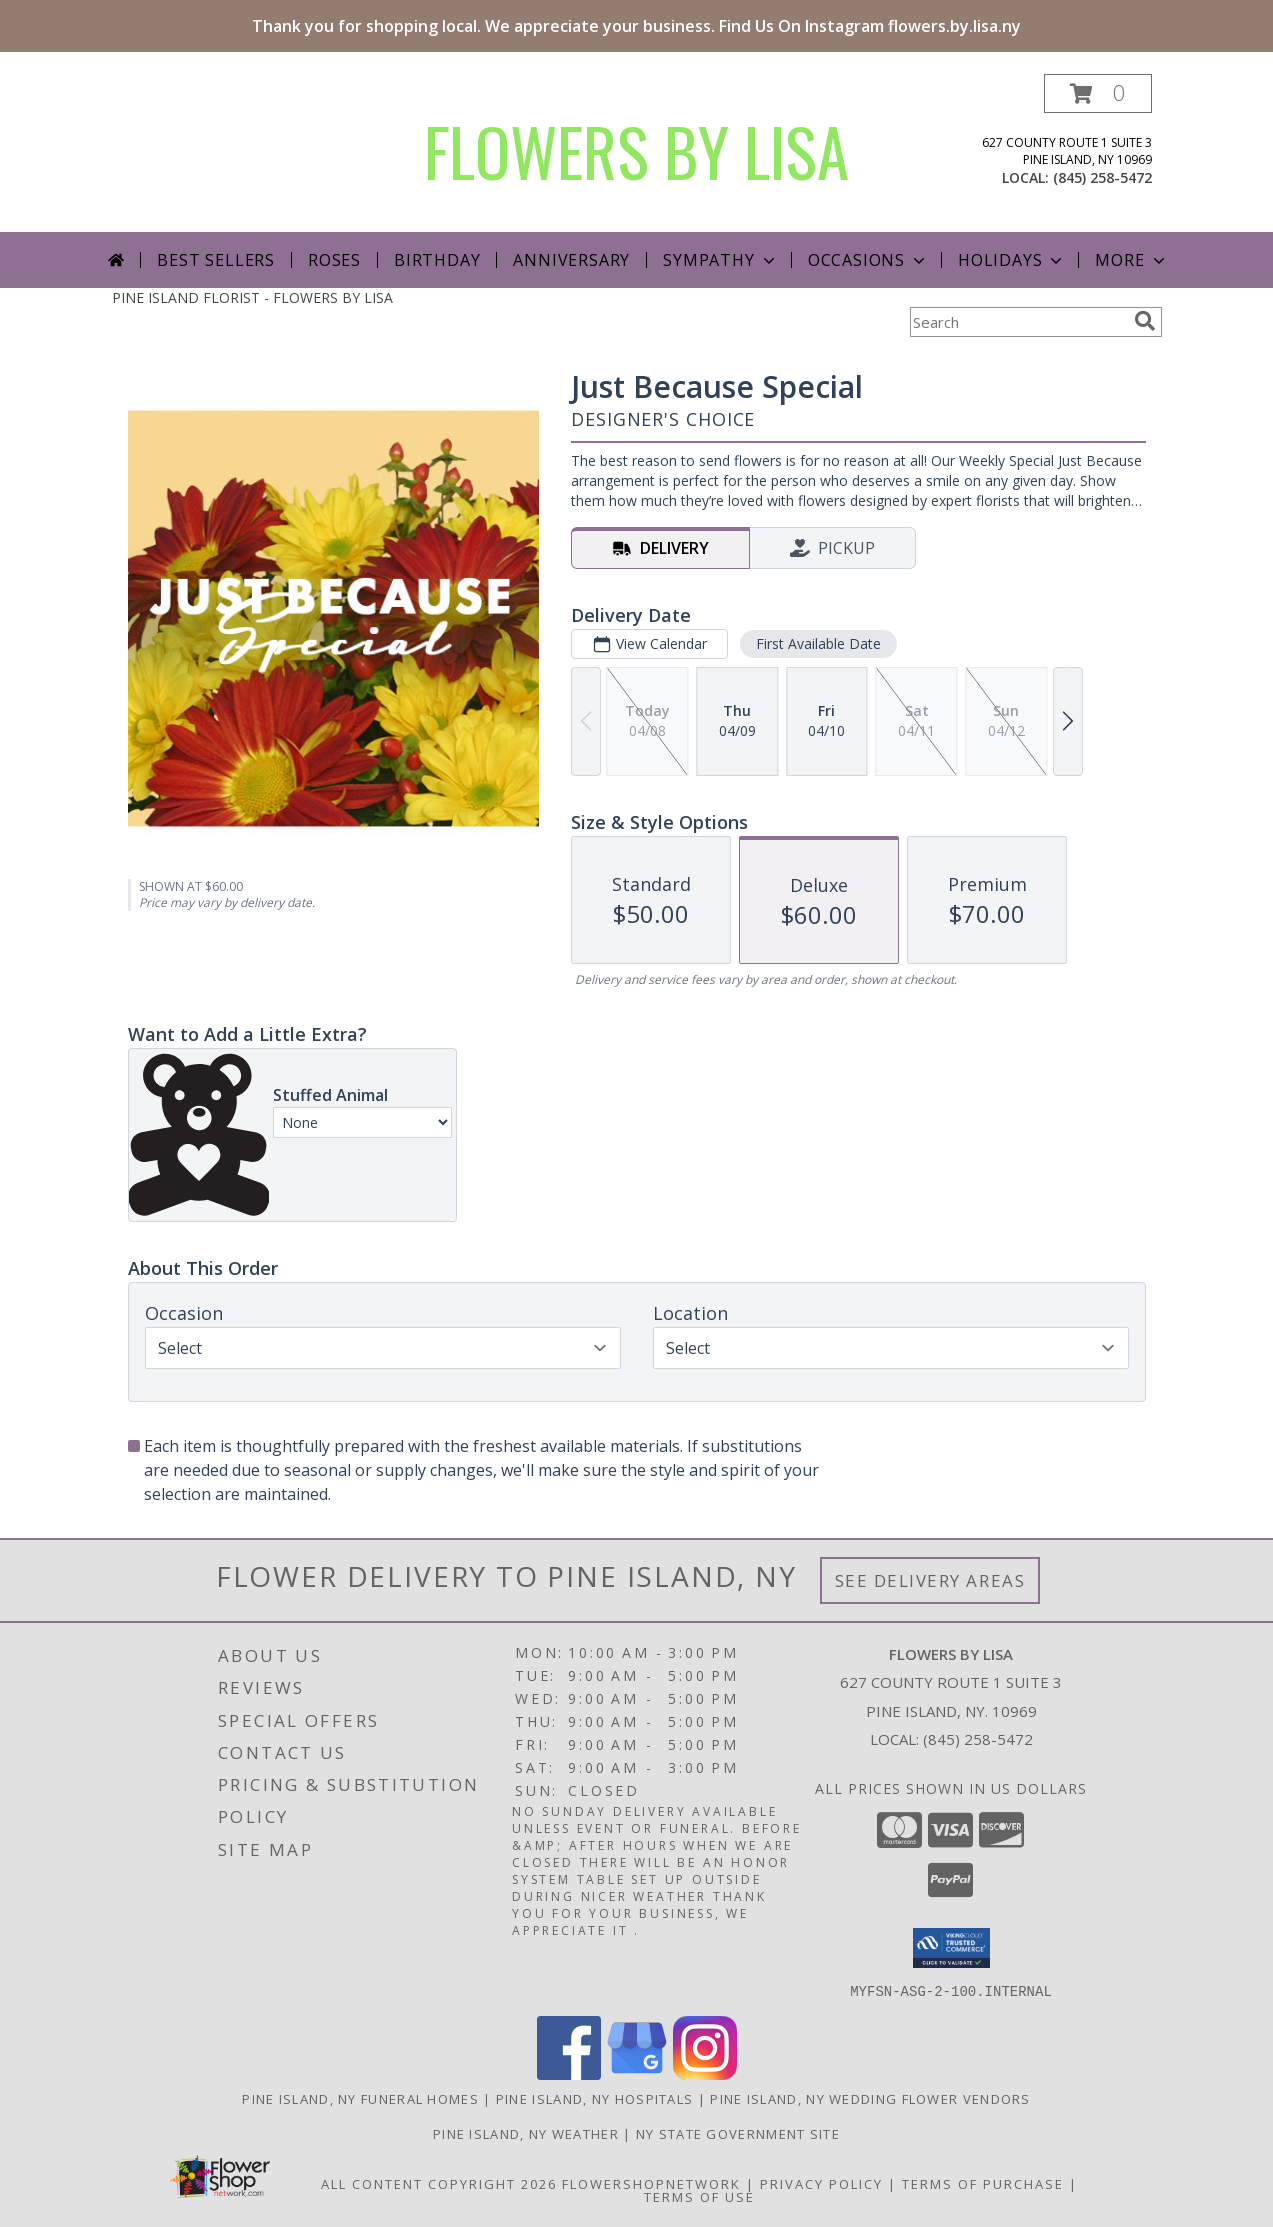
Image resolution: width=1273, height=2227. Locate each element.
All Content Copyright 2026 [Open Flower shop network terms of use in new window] (439, 2183)
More (1131, 260)
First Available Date (817, 643)
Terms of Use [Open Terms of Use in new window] (699, 2196)
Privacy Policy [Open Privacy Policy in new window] (821, 2183)
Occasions (868, 260)
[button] (1098, 93)
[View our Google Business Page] (637, 2073)
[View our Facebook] (569, 2073)
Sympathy (720, 260)
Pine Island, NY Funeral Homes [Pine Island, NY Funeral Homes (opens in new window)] (360, 2098)
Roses (334, 260)
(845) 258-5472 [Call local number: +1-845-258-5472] (1102, 177)
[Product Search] (1018, 322)
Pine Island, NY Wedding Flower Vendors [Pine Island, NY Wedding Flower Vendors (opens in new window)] (870, 2098)
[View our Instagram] (705, 2073)
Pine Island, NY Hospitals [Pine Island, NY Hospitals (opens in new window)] (595, 2098)
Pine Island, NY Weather (526, 2133)
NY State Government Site (738, 2133)
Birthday (437, 260)
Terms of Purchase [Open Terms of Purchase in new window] (983, 2183)
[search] (1145, 321)
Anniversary (571, 260)
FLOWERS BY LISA (636, 150)
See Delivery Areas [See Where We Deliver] (930, 1580)
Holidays (1012, 260)
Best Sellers (216, 260)
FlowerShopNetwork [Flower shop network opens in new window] (651, 2183)
